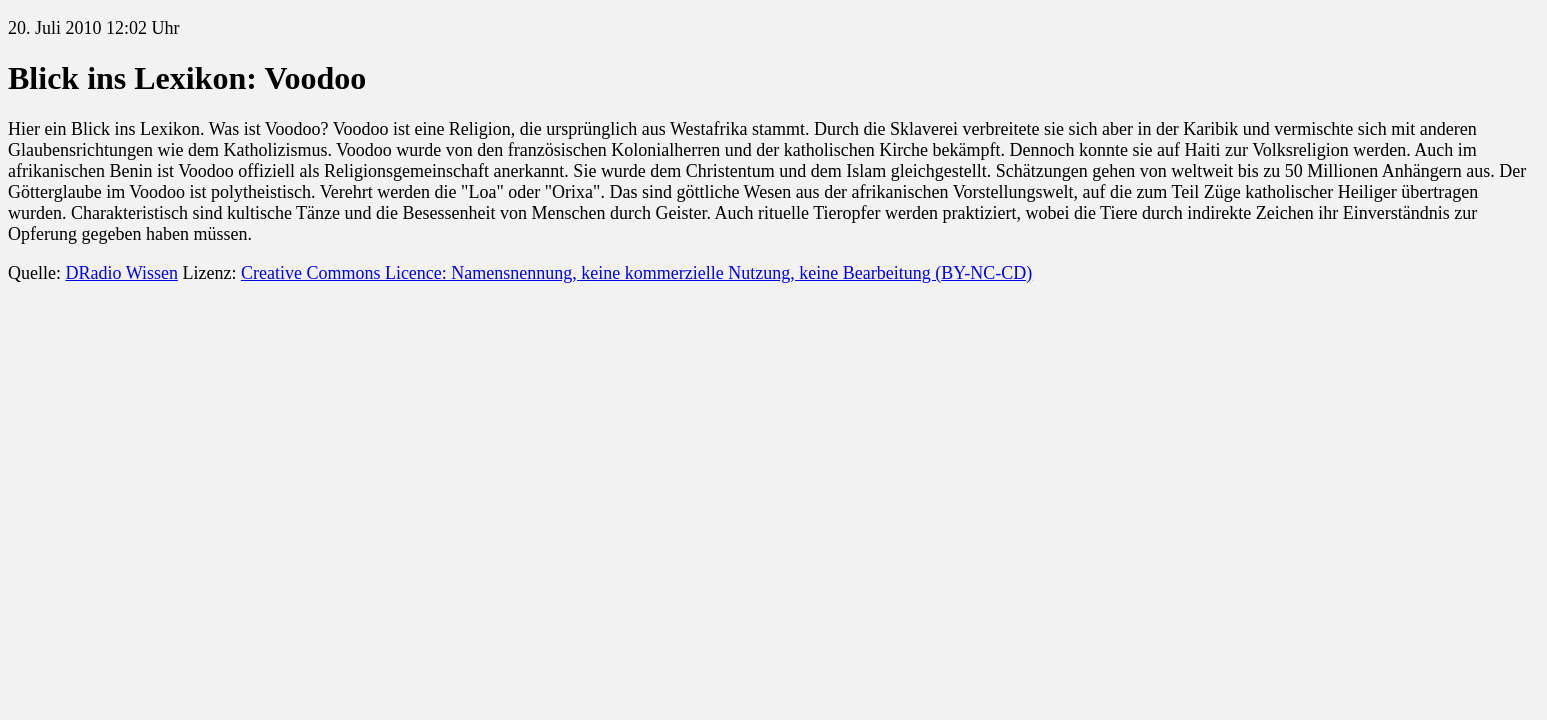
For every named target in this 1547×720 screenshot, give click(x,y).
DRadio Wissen (121, 273)
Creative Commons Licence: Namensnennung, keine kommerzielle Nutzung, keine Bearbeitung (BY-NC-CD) (636, 273)
